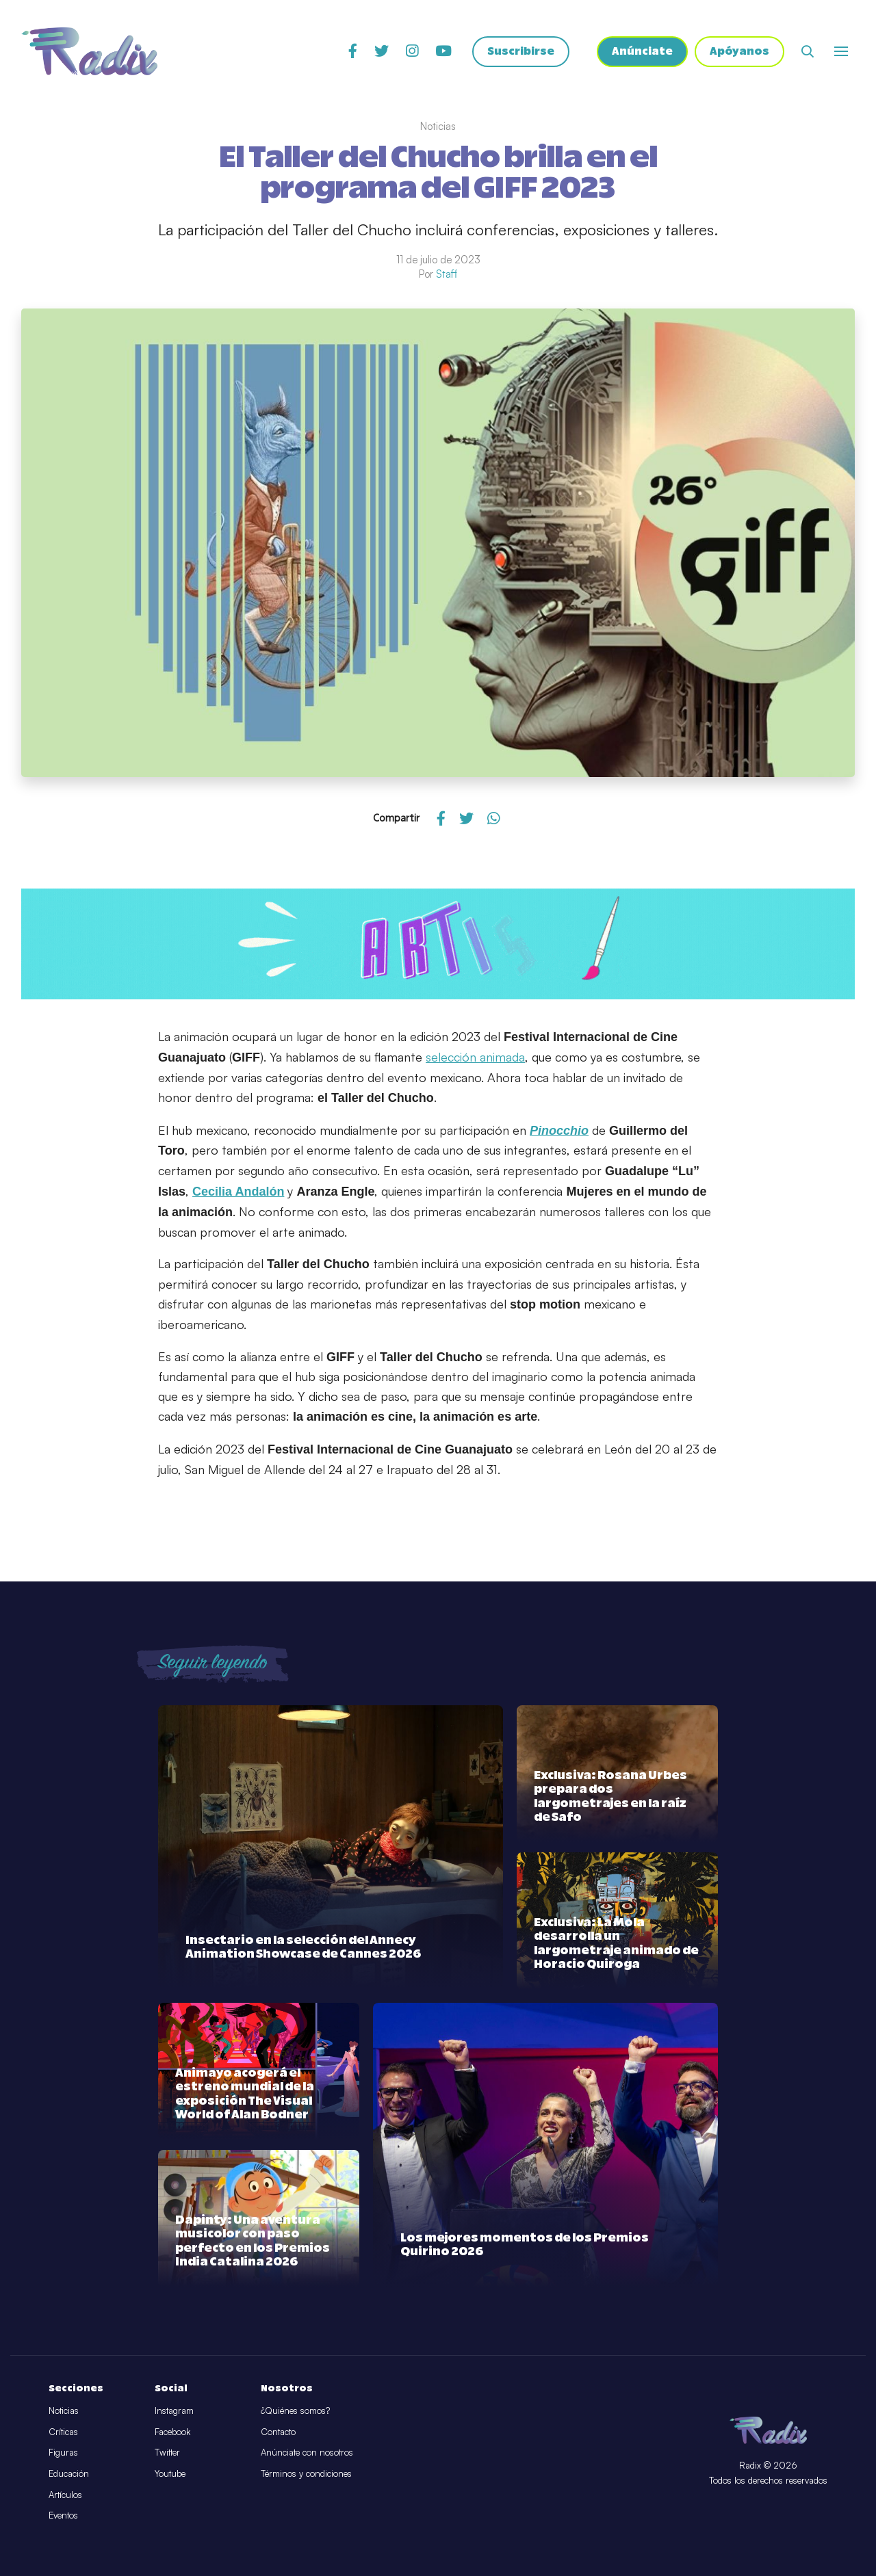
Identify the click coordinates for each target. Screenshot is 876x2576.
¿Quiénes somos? (295, 2410)
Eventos (63, 2515)
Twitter (167, 2452)
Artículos (65, 2494)
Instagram (174, 2410)
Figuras (63, 2452)
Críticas (63, 2431)
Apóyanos (739, 52)
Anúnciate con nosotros (307, 2452)
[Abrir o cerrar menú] (841, 51)
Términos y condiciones (306, 2473)
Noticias (64, 2410)
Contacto (278, 2431)
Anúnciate (642, 52)
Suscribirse (520, 52)
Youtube (170, 2473)
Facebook (172, 2431)
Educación (69, 2473)
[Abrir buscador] (807, 51)
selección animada (475, 1056)
